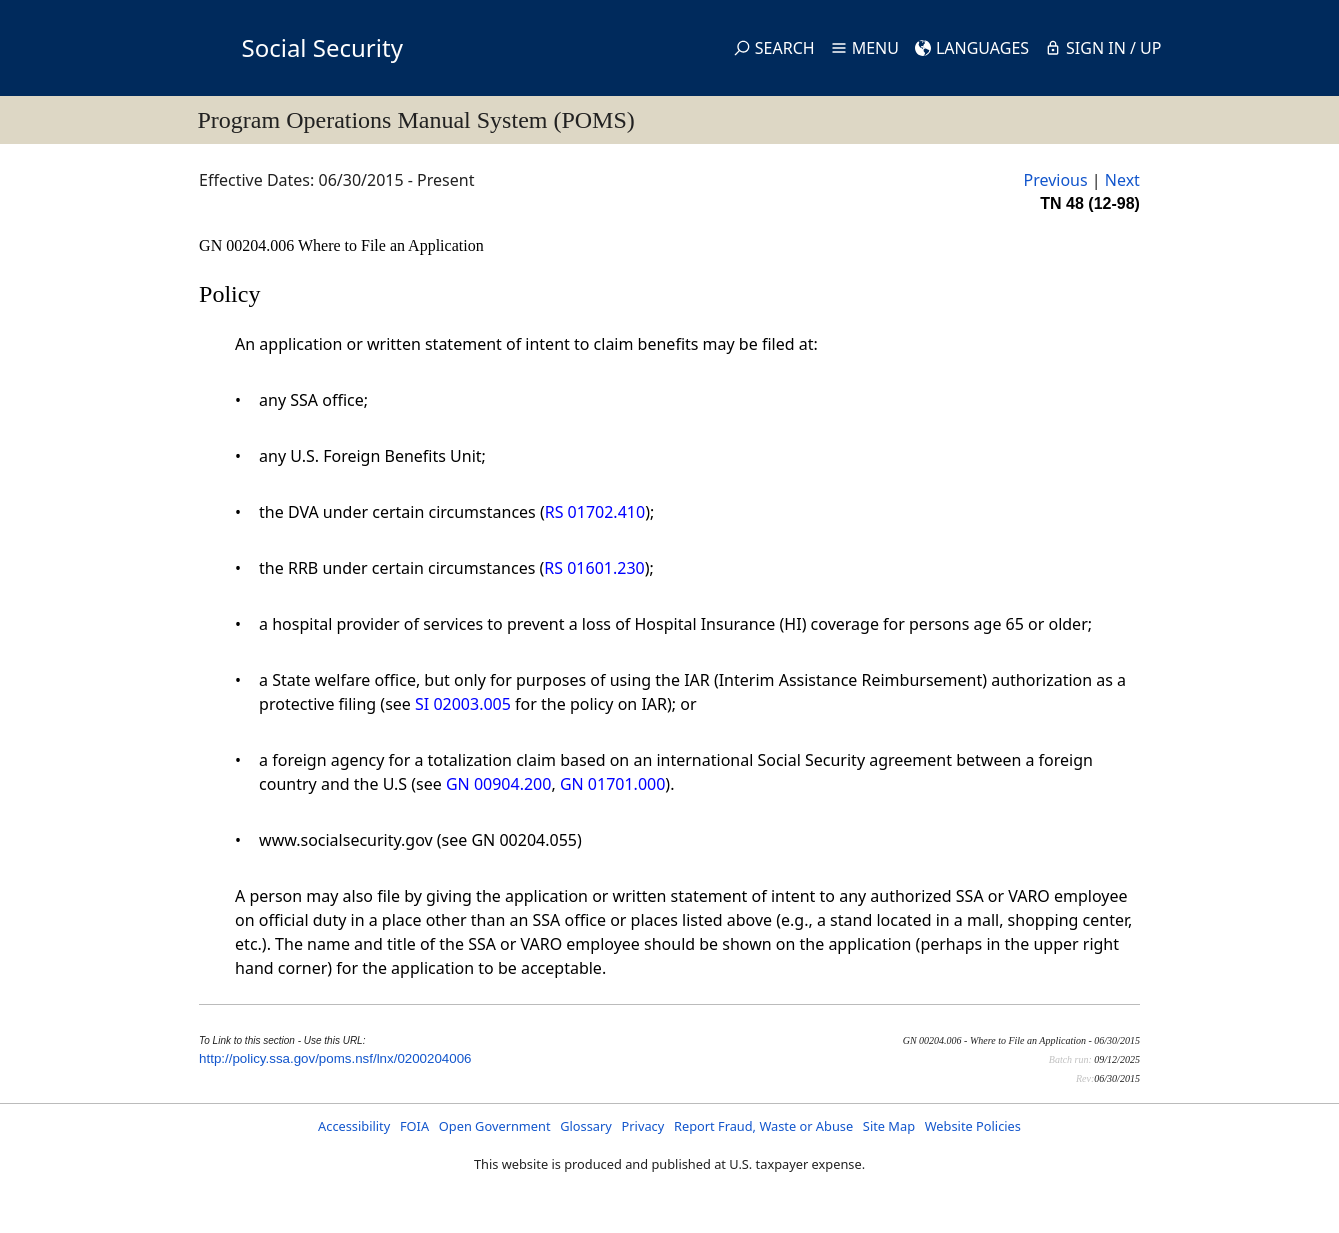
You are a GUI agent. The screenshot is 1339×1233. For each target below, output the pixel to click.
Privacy (643, 1126)
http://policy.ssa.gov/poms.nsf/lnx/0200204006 (335, 1058)
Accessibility (354, 1126)
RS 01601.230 (594, 568)
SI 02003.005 (463, 704)
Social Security (322, 47)
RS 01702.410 (595, 512)
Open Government (495, 1126)
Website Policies (973, 1126)
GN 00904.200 (498, 784)
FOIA (414, 1126)
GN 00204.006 (248, 245)
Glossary (586, 1126)
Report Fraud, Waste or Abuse (763, 1126)
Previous (1055, 180)
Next (1122, 180)
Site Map (889, 1126)
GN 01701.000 (612, 784)
